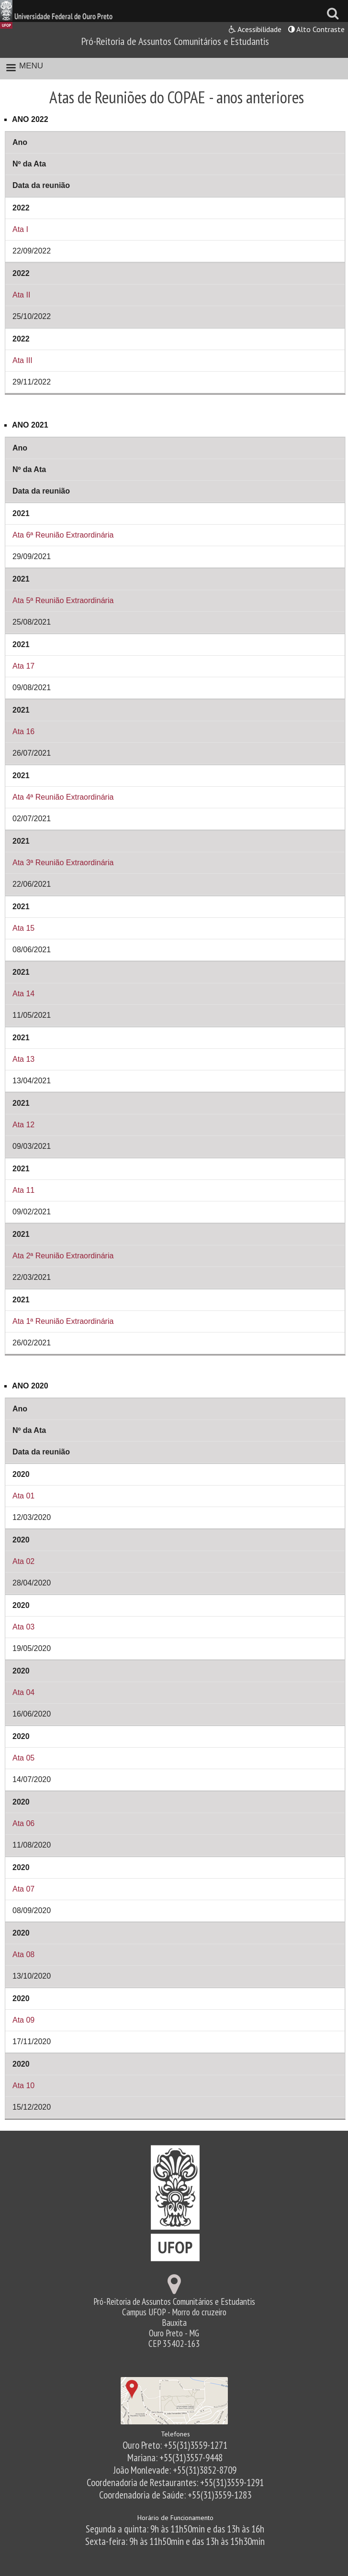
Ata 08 (23, 1954)
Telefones (175, 2434)
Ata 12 (23, 1125)
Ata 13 (23, 1059)
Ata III (22, 360)
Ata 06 (23, 1823)
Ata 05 (23, 1758)
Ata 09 (23, 2020)
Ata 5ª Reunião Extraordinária (62, 600)
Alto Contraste (316, 29)
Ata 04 (23, 1692)
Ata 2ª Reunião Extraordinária (62, 1256)
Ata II (21, 295)
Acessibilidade (255, 29)
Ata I (20, 229)
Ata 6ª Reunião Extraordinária (62, 535)
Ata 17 (23, 666)
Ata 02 (23, 1561)
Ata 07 (23, 1889)
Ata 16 (23, 731)
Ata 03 (23, 1627)
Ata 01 (23, 1496)
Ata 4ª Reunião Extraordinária (62, 797)
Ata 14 (23, 994)
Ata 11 (23, 1190)
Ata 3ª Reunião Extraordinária (62, 863)
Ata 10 (23, 2085)
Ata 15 (23, 928)
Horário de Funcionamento (175, 2517)
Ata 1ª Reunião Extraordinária (62, 1321)
